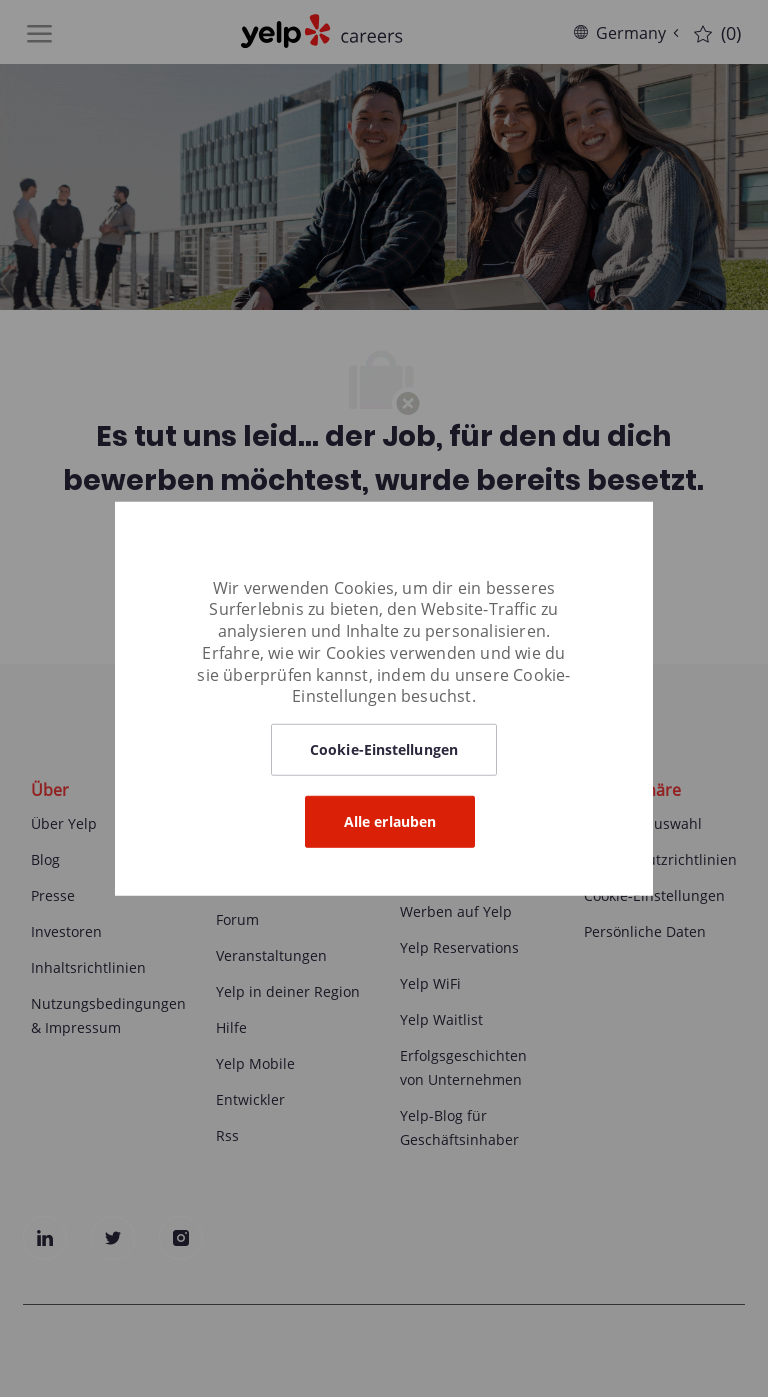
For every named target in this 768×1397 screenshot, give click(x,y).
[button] (384, 750)
